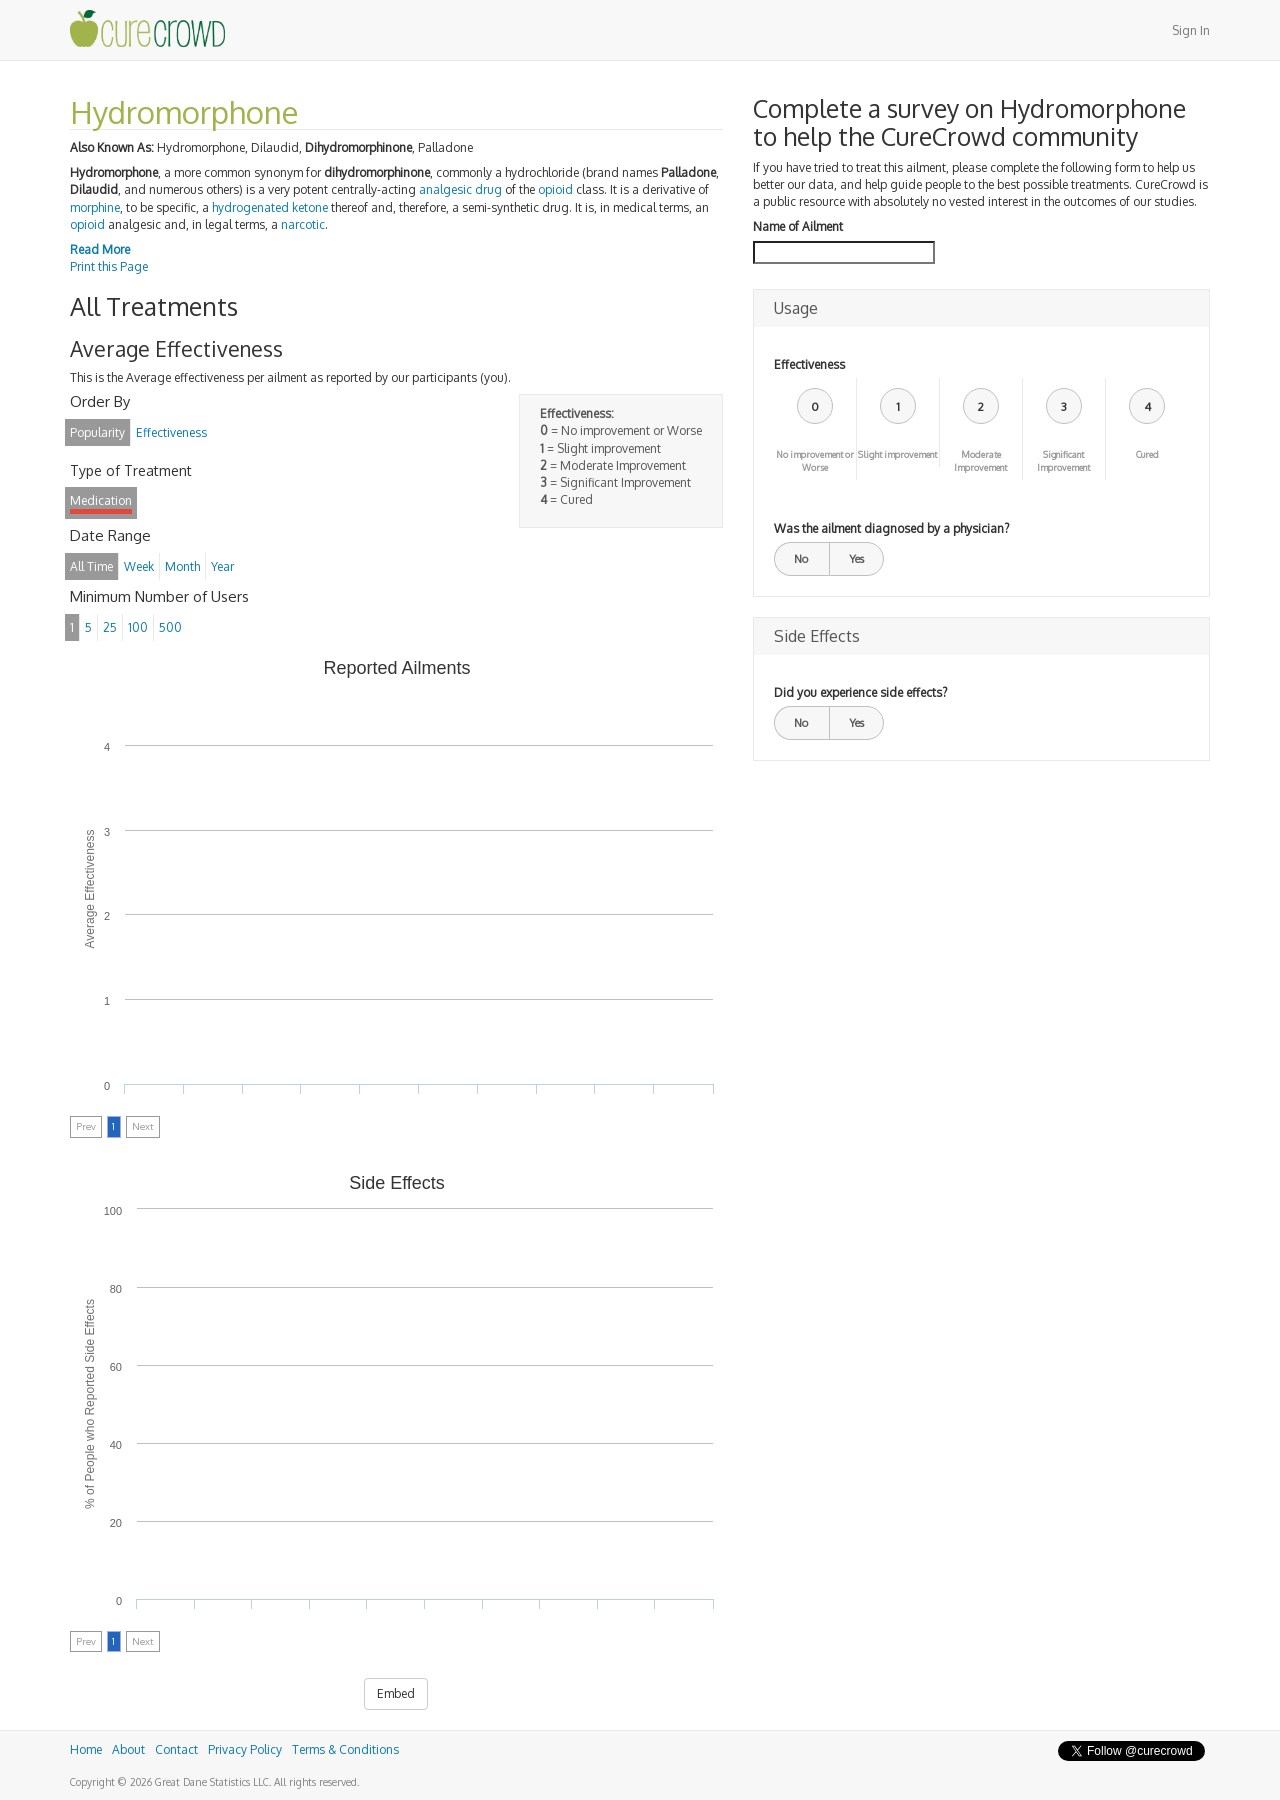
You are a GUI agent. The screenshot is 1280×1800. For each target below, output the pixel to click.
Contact (176, 1749)
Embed (396, 1693)
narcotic (303, 224)
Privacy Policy (245, 1749)
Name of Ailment (798, 226)
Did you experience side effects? (860, 692)
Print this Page (109, 266)
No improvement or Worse (815, 461)
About (128, 1749)
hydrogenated (250, 207)
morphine (95, 207)
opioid (555, 189)
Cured (1147, 454)
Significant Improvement (1063, 461)
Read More (100, 249)
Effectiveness (809, 364)
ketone (310, 207)
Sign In (1191, 30)
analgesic (445, 189)
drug (488, 189)
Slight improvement (897, 454)
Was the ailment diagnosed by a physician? (891, 528)
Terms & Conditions (345, 1749)
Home (86, 1749)
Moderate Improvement (980, 461)
